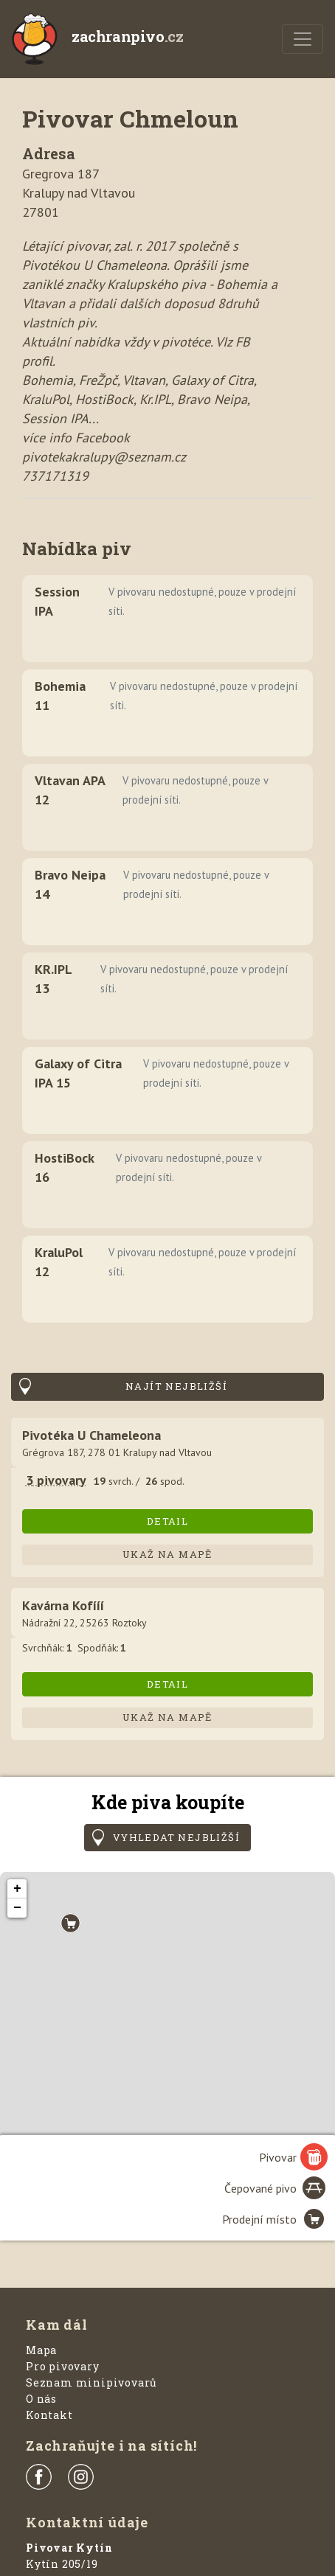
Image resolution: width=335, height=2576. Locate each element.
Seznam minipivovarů (91, 2382)
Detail (167, 1521)
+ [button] (17, 1889)
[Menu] (302, 39)
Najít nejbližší (176, 1386)
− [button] (17, 1908)
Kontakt (49, 2415)
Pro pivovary (63, 2366)
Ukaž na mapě (167, 1554)
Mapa (41, 2350)
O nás (41, 2399)
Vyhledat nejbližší (176, 1837)
